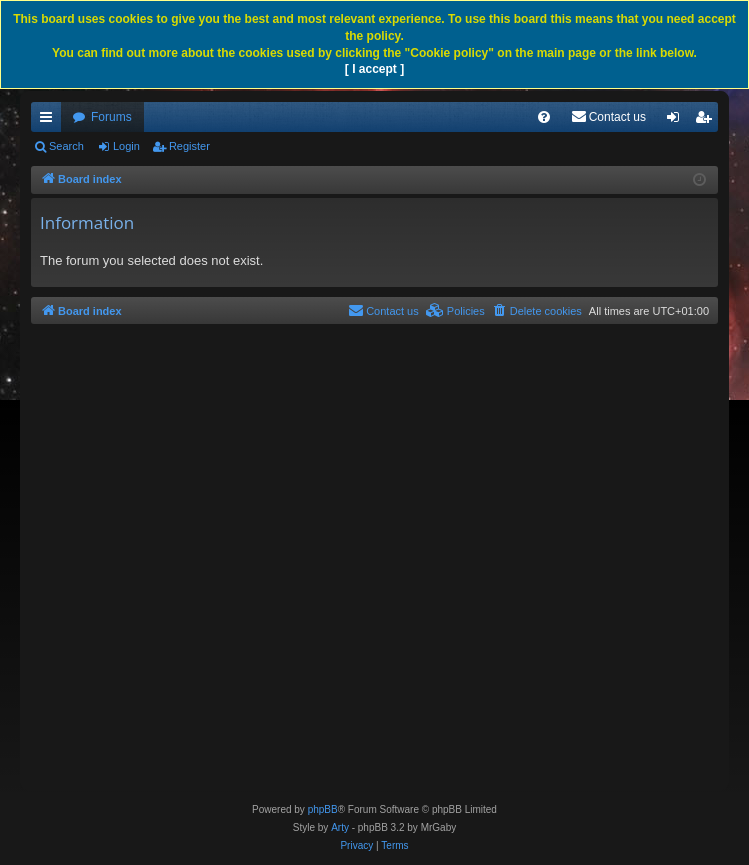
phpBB (323, 809)
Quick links (50, 121)
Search (66, 146)
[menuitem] (544, 117)
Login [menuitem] (677, 121)
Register (189, 146)
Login (126, 146)
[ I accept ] (374, 69)
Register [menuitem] (707, 121)
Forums (111, 117)
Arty (340, 827)
